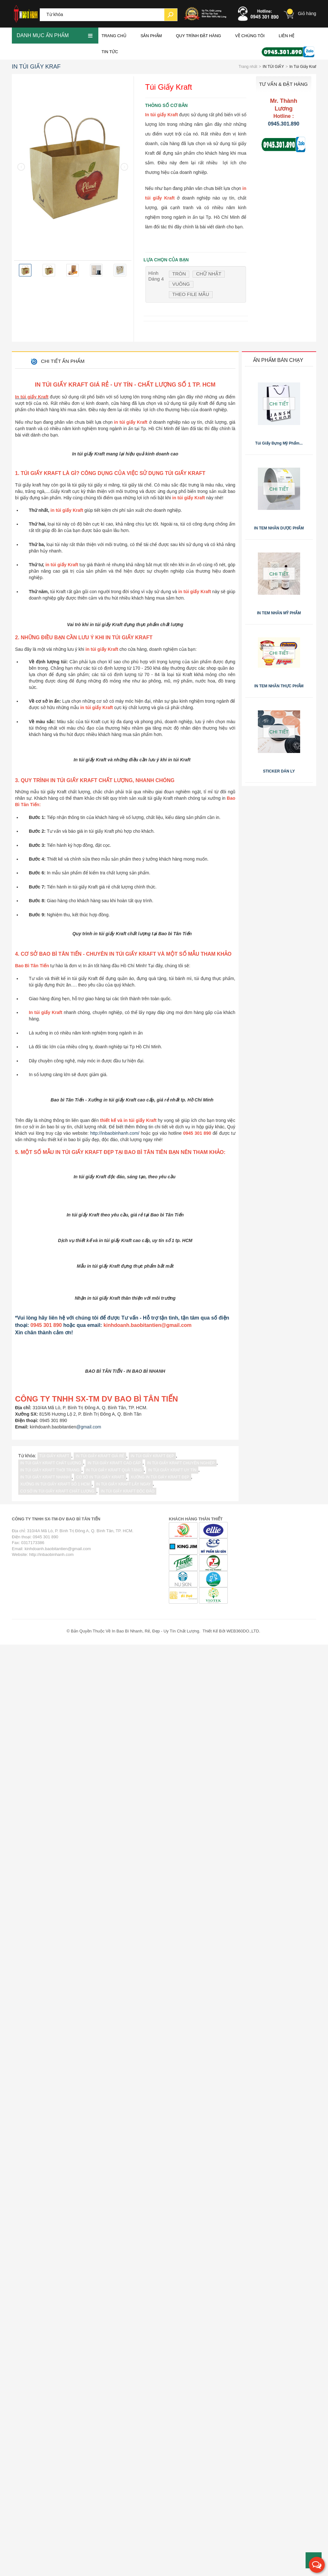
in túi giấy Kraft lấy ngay (123, 2415)
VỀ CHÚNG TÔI (250, 32)
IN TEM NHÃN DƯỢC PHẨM (279, 525)
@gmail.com (88, 2358)
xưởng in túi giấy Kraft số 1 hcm (55, 2415)
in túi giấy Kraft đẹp (152, 2387)
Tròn (179, 271)
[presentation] (21, 164)
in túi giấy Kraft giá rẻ (100, 2387)
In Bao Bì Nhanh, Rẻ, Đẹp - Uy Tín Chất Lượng (155, 2562)
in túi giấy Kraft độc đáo (128, 2422)
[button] (317, 2565)
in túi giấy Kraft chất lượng (50, 2394)
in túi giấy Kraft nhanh (45, 2408)
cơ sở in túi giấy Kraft (100, 2408)
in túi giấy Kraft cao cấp (114, 2394)
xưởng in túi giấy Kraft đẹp (160, 2408)
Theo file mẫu (190, 291)
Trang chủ (114, 32)
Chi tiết (279, 400)
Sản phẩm (151, 32)
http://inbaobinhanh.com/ (114, 1542)
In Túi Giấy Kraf (36, 63)
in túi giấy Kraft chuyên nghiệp (181, 2394)
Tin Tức (110, 48)
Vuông (181, 281)
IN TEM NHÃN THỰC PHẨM (279, 683)
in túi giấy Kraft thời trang (49, 2401)
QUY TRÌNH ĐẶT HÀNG (198, 32)
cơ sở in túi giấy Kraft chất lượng (57, 2422)
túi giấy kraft (54, 2387)
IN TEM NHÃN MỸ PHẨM (279, 610)
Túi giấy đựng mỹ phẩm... (279, 440)
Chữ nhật (209, 271)
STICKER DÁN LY (279, 768)
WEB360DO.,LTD (242, 2562)
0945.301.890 (283, 120)
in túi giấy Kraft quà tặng (114, 2401)
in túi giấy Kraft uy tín (172, 2401)
